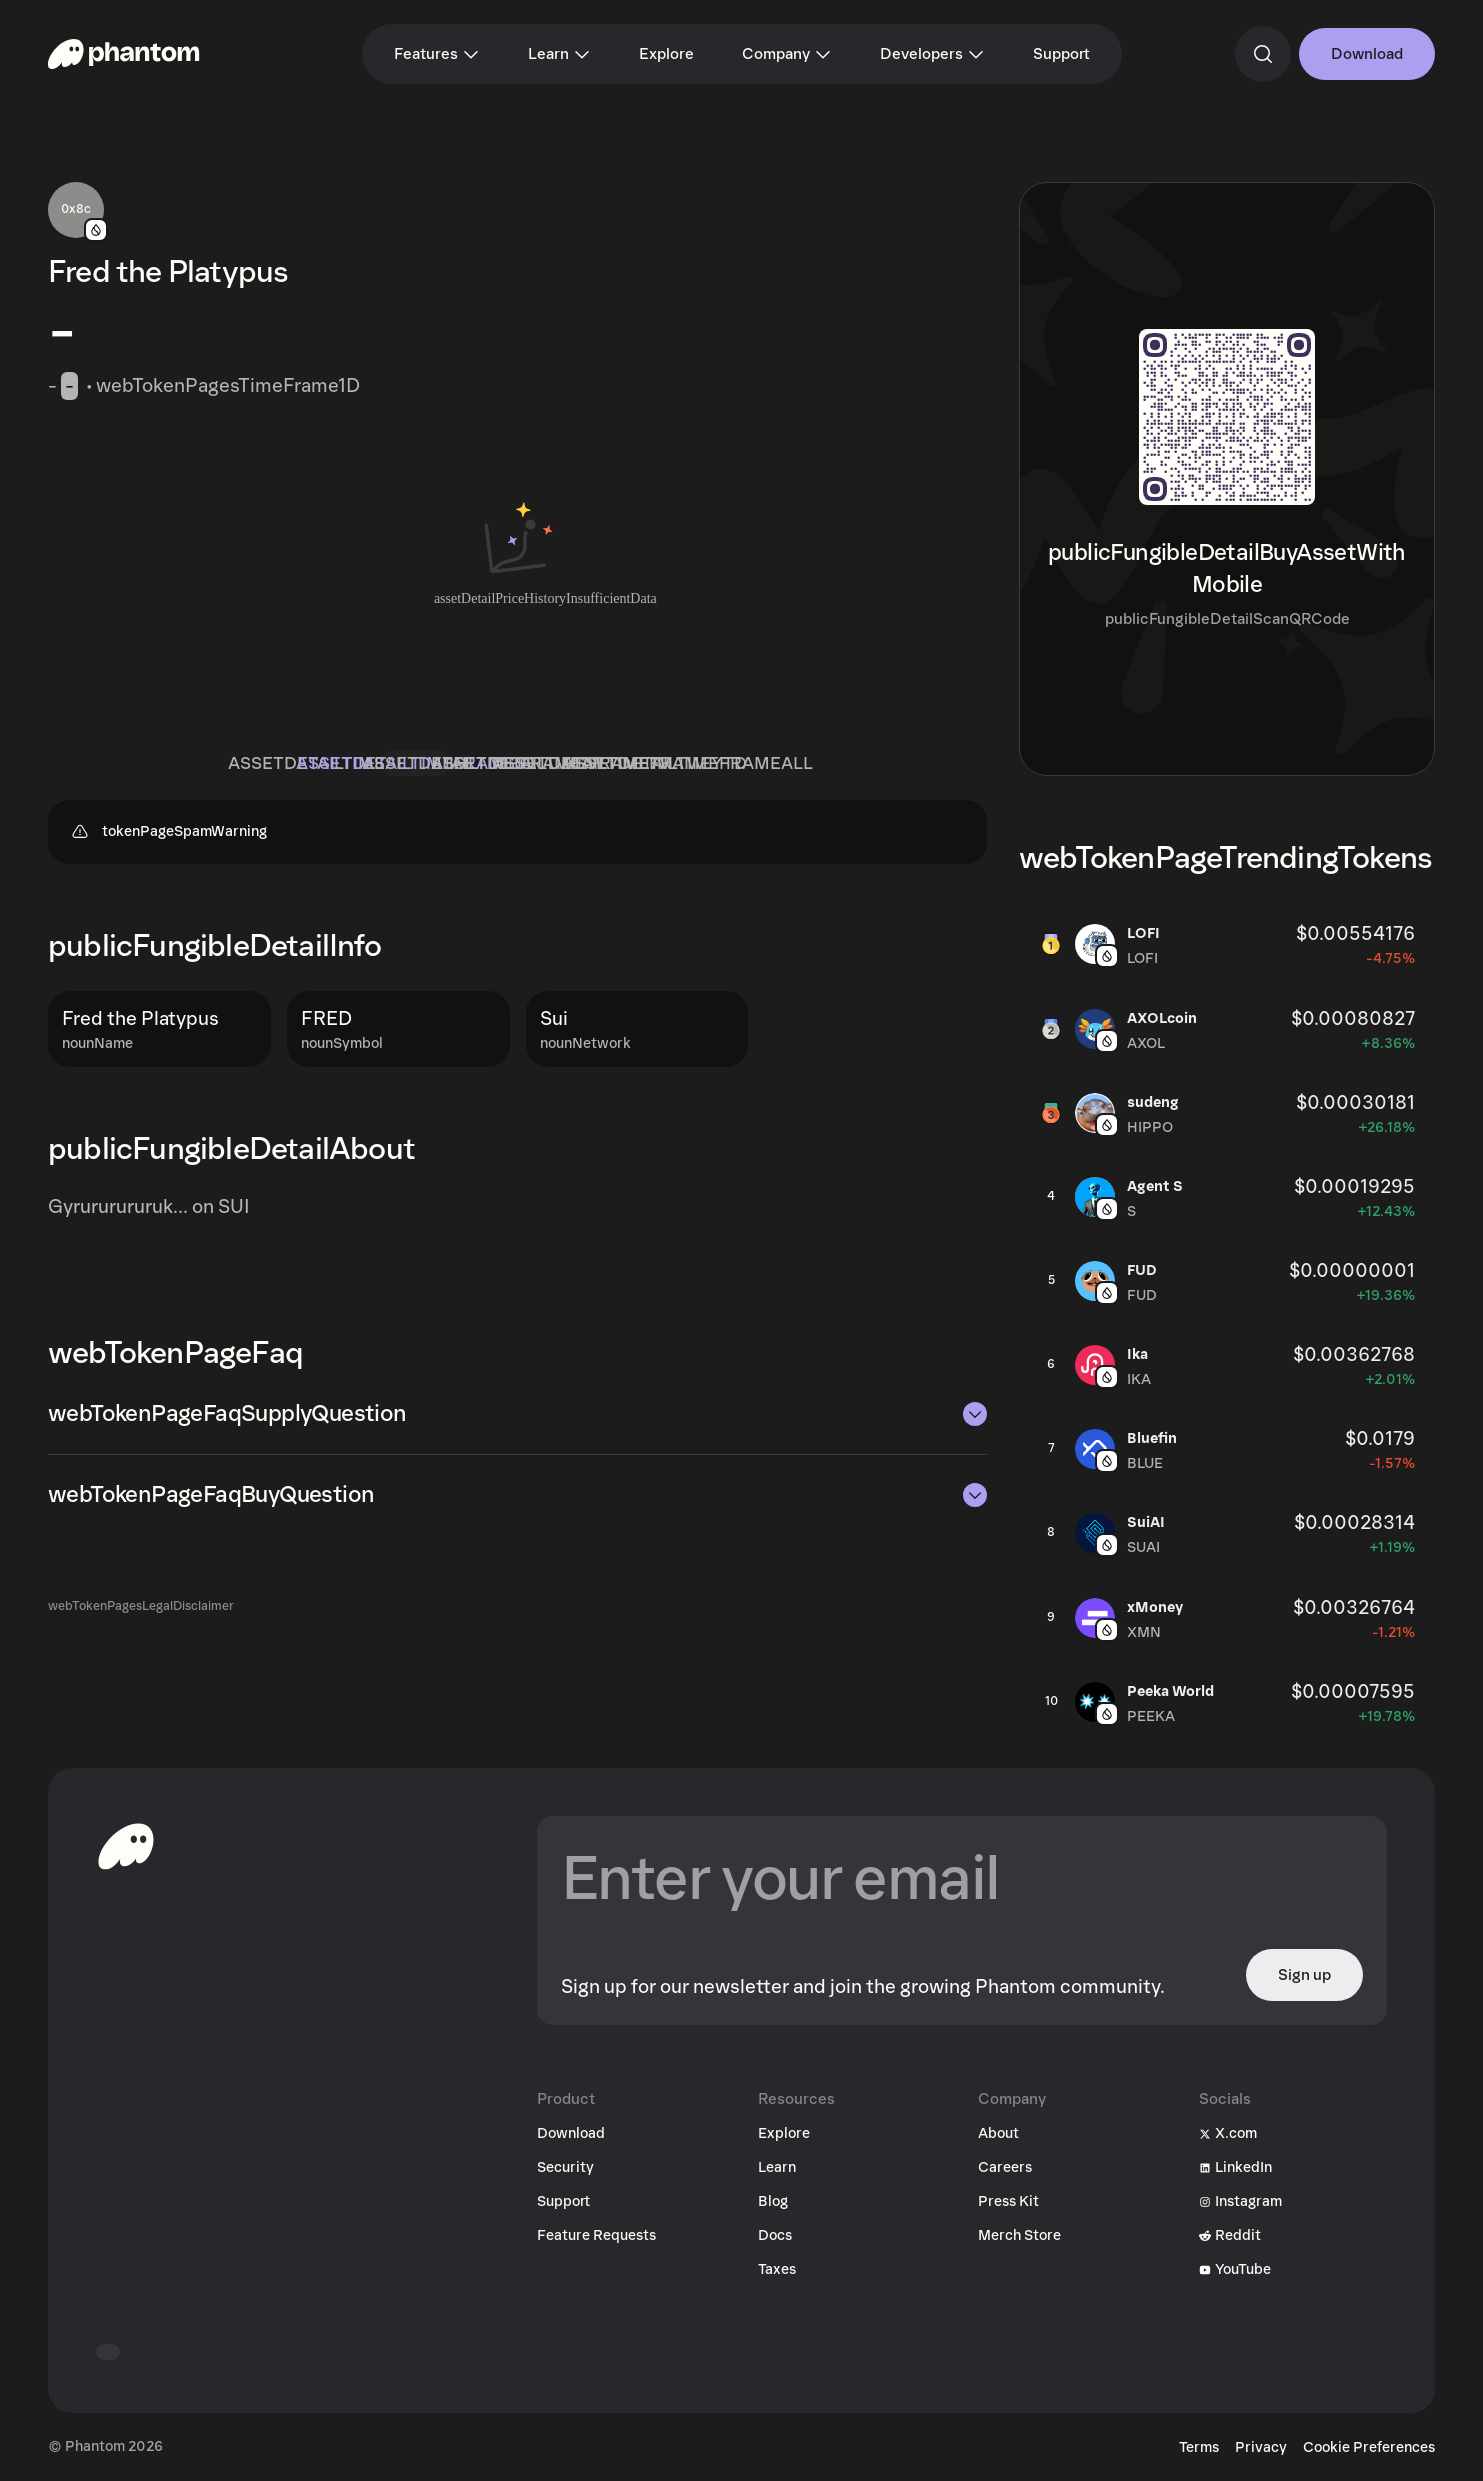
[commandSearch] (1263, 54)
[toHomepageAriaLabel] (126, 1846)
